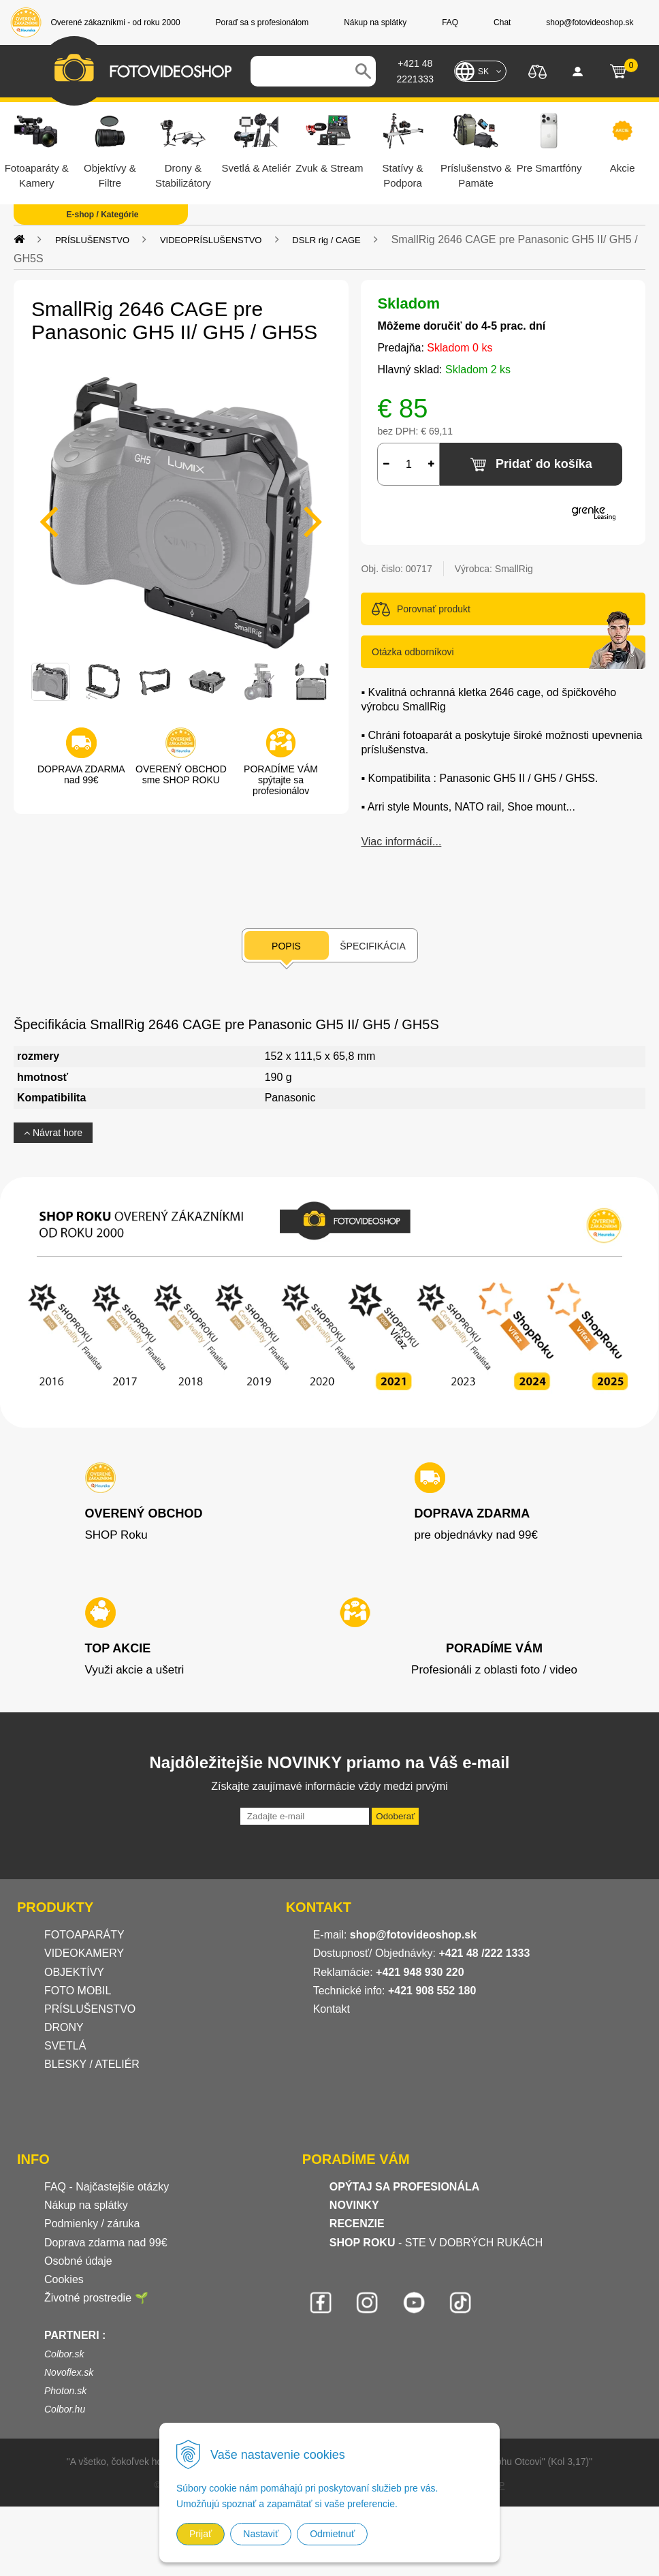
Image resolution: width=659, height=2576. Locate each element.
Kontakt (331, 2009)
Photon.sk (65, 2390)
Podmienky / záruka (92, 2223)
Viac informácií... (401, 841)
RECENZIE (357, 2223)
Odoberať (395, 1816)
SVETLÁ (66, 2046)
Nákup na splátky (86, 2205)
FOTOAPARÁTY (84, 1935)
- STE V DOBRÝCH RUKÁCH (436, 2242)
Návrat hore (53, 1132)
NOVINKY (354, 2205)
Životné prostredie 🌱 (96, 2298)
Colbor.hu (64, 2409)
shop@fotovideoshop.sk (413, 1935)
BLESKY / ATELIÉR (92, 2064)
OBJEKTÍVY (74, 1972)
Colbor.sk (64, 2354)
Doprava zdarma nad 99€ (105, 2242)
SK (483, 71)
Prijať (200, 2533)
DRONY (64, 2027)
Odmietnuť (332, 2533)
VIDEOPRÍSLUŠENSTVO (211, 240)
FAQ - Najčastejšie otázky (106, 2187)
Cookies (64, 2279)
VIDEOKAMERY (84, 1953)
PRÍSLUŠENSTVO (92, 240)
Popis (286, 946)
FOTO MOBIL (77, 1990)
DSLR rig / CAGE (326, 240)
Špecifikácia (372, 946)
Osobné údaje (78, 2261)
